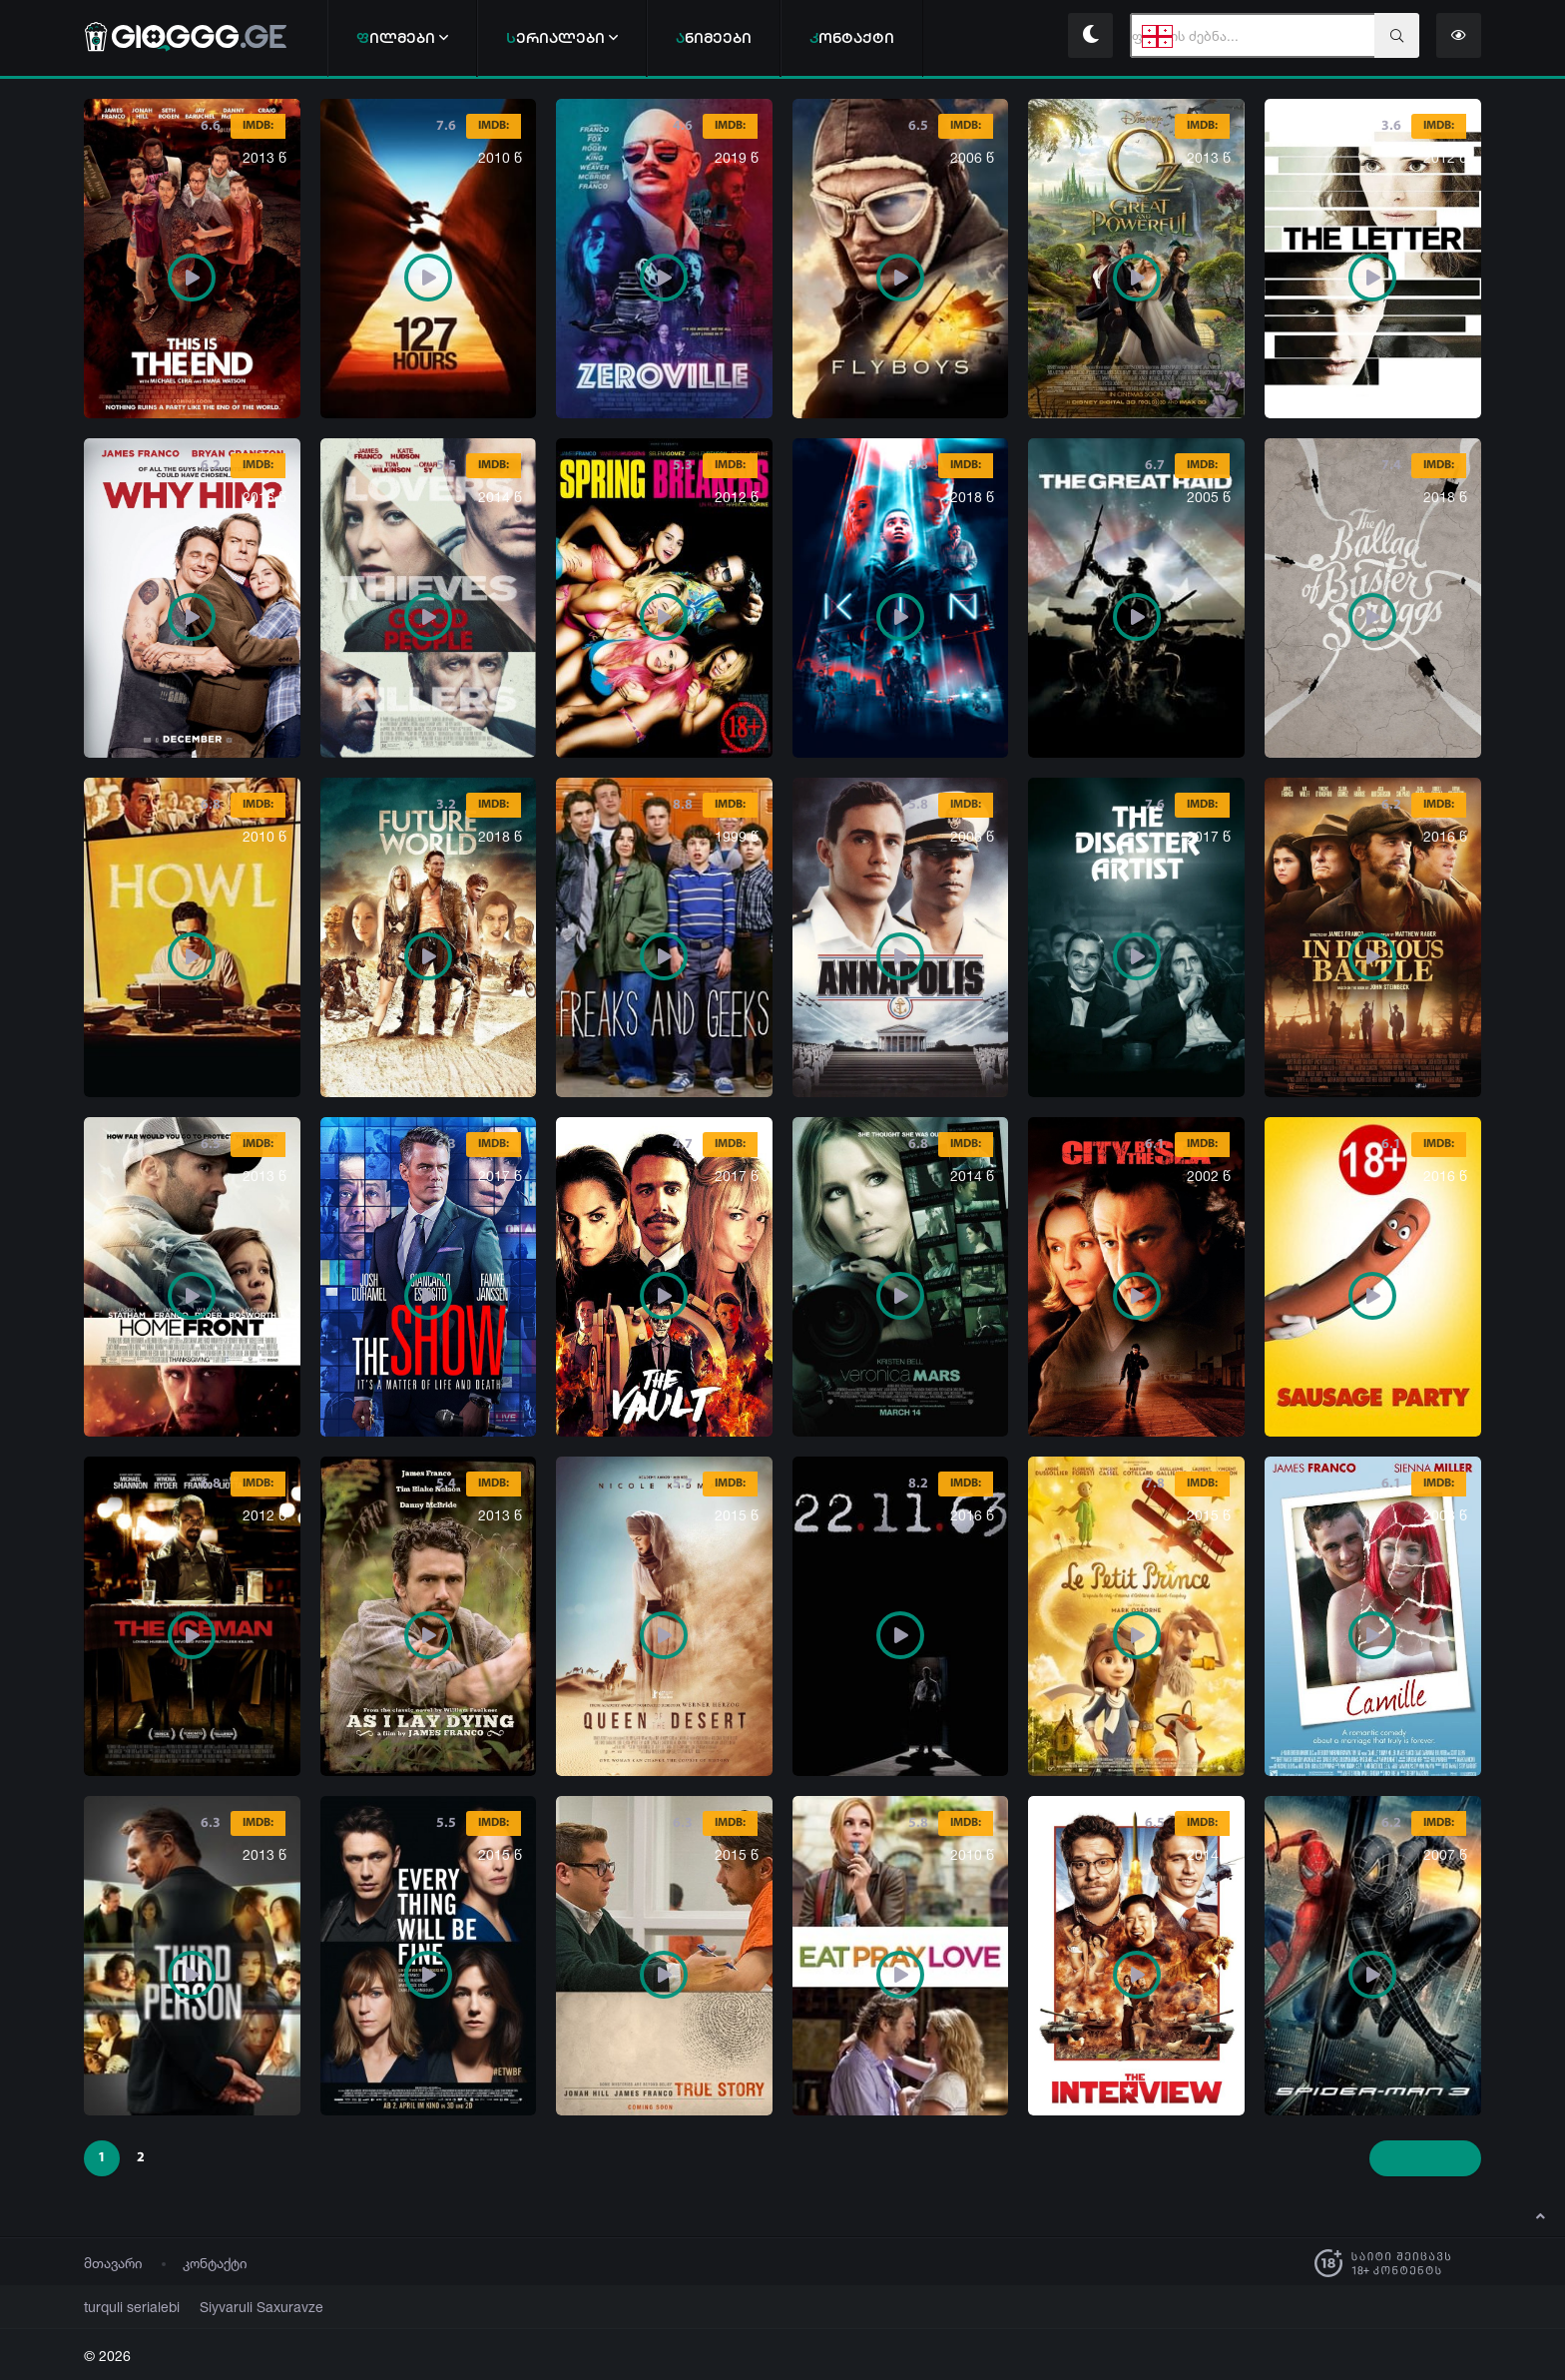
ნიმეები (714, 37)
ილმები (402, 37)
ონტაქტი (851, 37)
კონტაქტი (215, 2262)
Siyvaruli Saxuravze (237, 2306)
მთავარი (113, 2262)
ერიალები (562, 37)
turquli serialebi (125, 2306)
